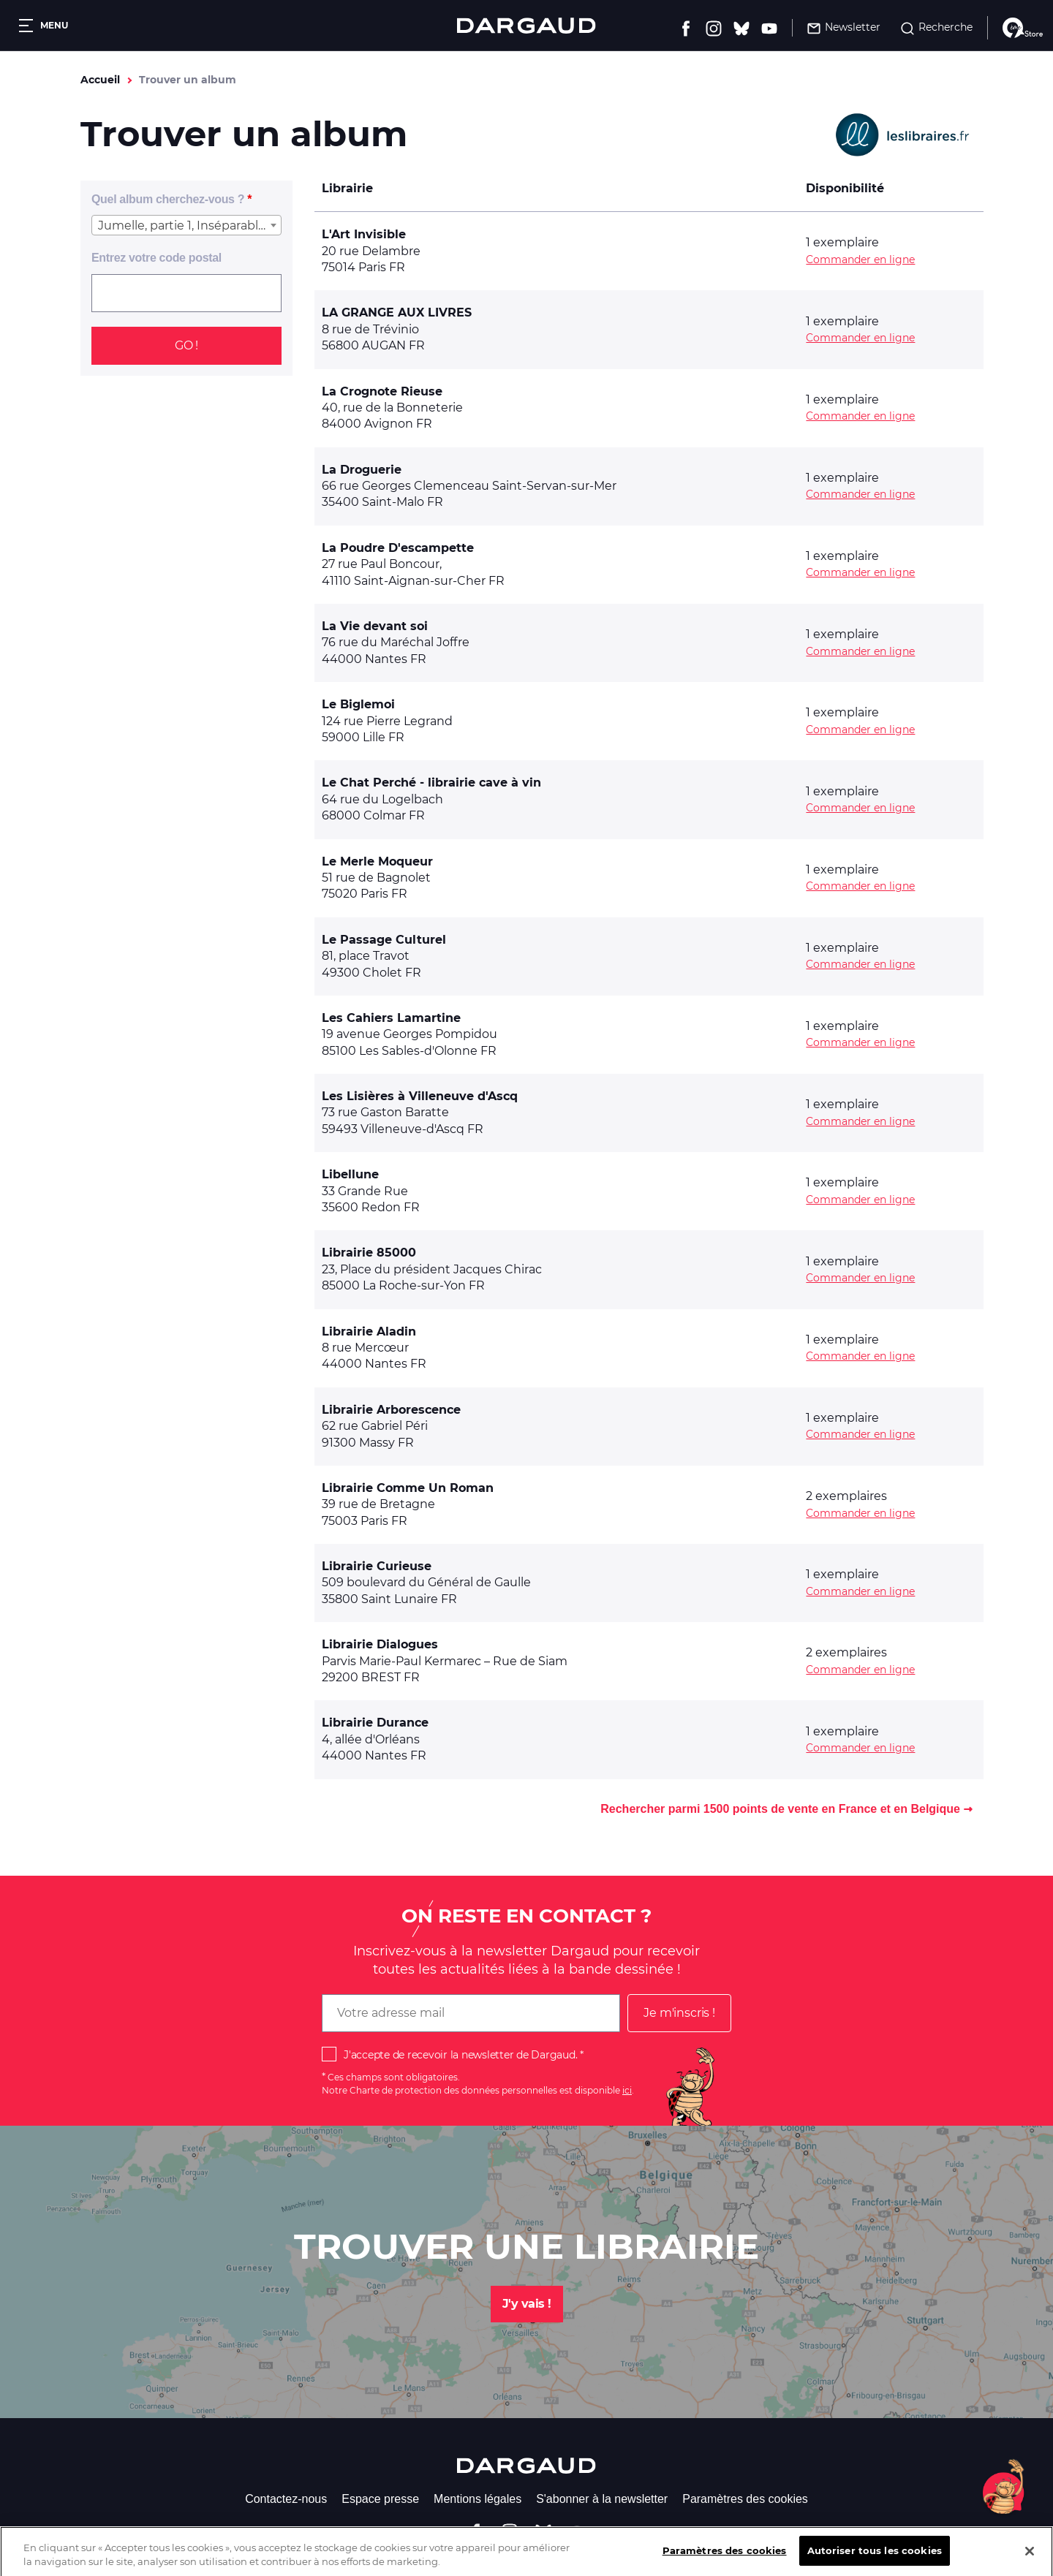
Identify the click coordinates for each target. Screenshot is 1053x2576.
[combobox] (186, 225)
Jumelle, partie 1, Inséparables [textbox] (184, 225)
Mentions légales (477, 2499)
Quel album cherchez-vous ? (167, 199)
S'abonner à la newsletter (602, 2499)
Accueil (100, 79)
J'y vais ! (526, 2304)
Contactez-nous (286, 2499)
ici (627, 2090)
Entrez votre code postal (156, 257)
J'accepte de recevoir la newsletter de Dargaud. (460, 2054)
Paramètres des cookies (745, 2499)
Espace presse (380, 2499)
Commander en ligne (860, 259)
